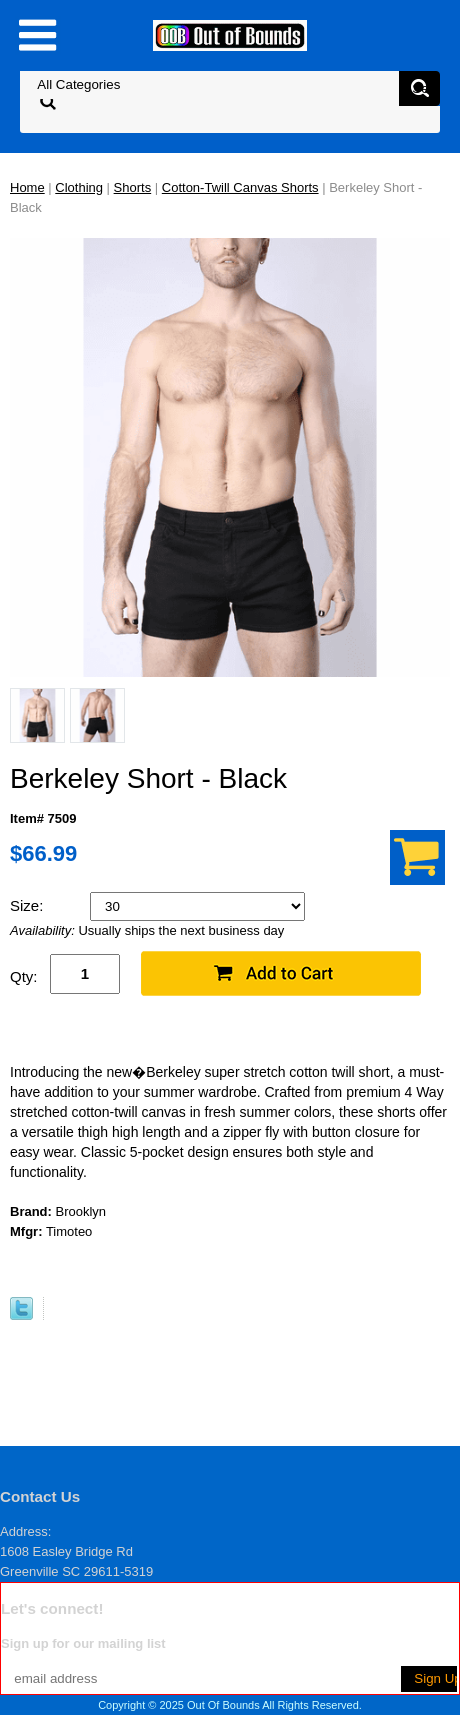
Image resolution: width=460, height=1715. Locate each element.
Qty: (24, 976)
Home (27, 187)
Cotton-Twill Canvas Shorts (240, 187)
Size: (29, 905)
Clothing (79, 187)
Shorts (133, 187)
